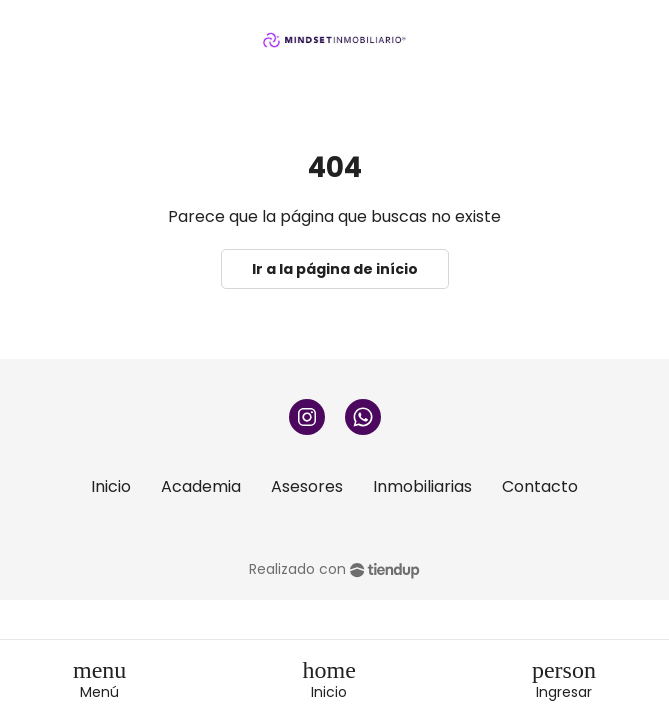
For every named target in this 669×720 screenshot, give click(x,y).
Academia (201, 486)
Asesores (307, 486)
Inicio (111, 486)
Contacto (540, 486)
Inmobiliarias (422, 486)
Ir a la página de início (335, 269)
